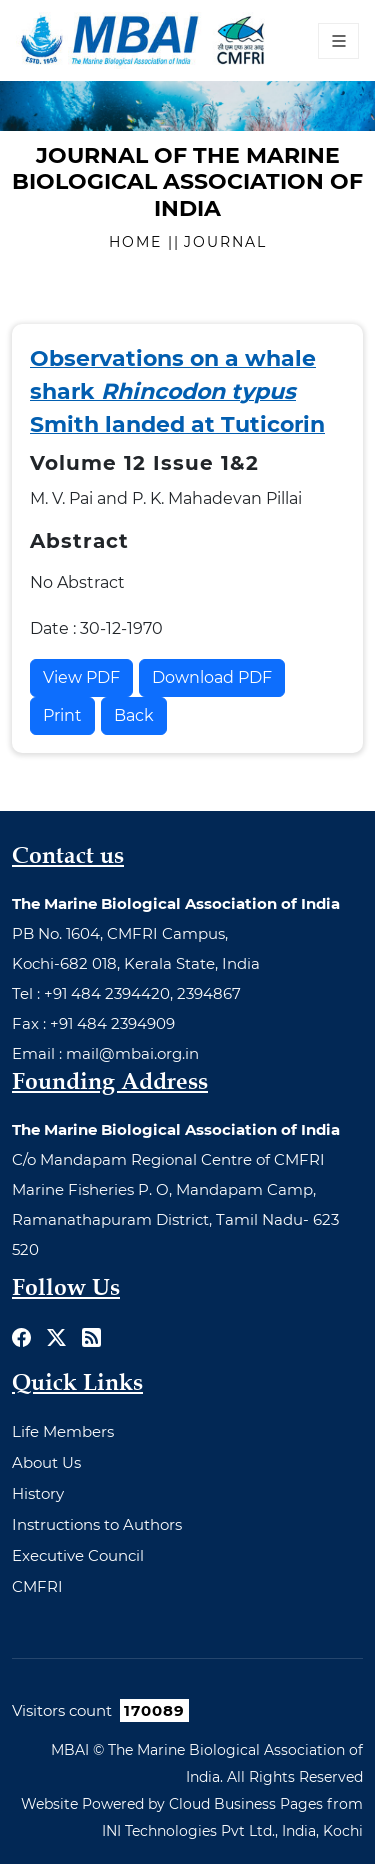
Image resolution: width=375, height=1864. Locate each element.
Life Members (63, 1431)
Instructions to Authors (97, 1524)
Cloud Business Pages (246, 1804)
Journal (225, 242)
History (38, 1493)
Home (138, 242)
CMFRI (37, 1586)
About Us (46, 1462)
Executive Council (78, 1555)
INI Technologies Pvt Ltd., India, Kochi (232, 1831)
